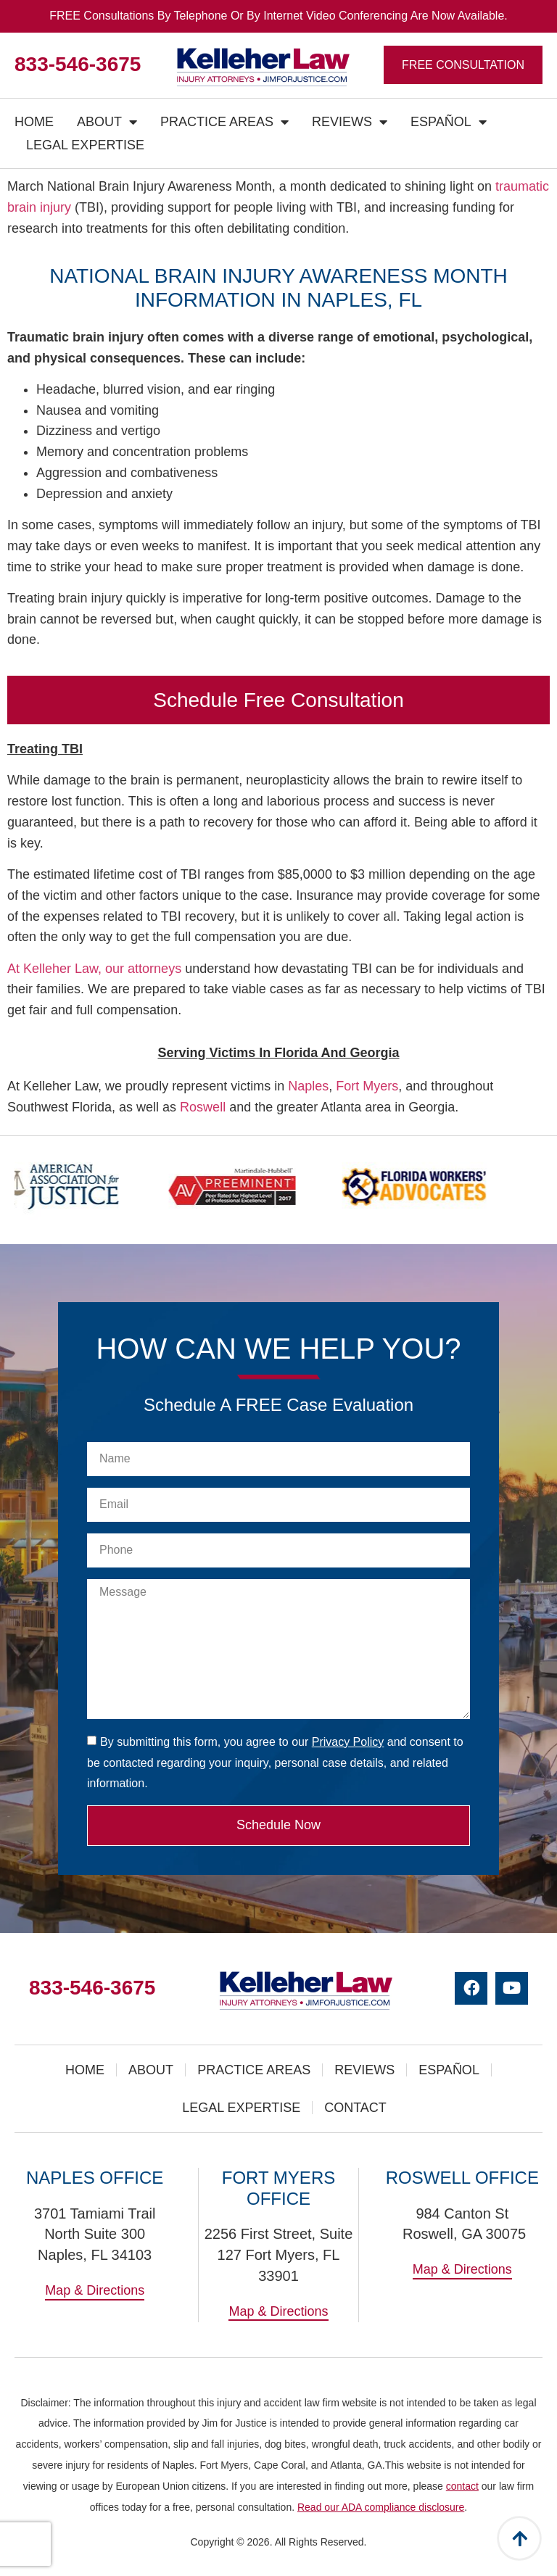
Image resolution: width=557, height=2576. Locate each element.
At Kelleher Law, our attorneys (94, 968)
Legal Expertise (85, 145)
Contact (355, 2107)
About (107, 121)
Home (34, 122)
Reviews (349, 121)
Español (448, 121)
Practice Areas (224, 121)
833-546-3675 (78, 64)
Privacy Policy (348, 1742)
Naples (308, 1086)
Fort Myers (367, 1086)
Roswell (203, 1107)
